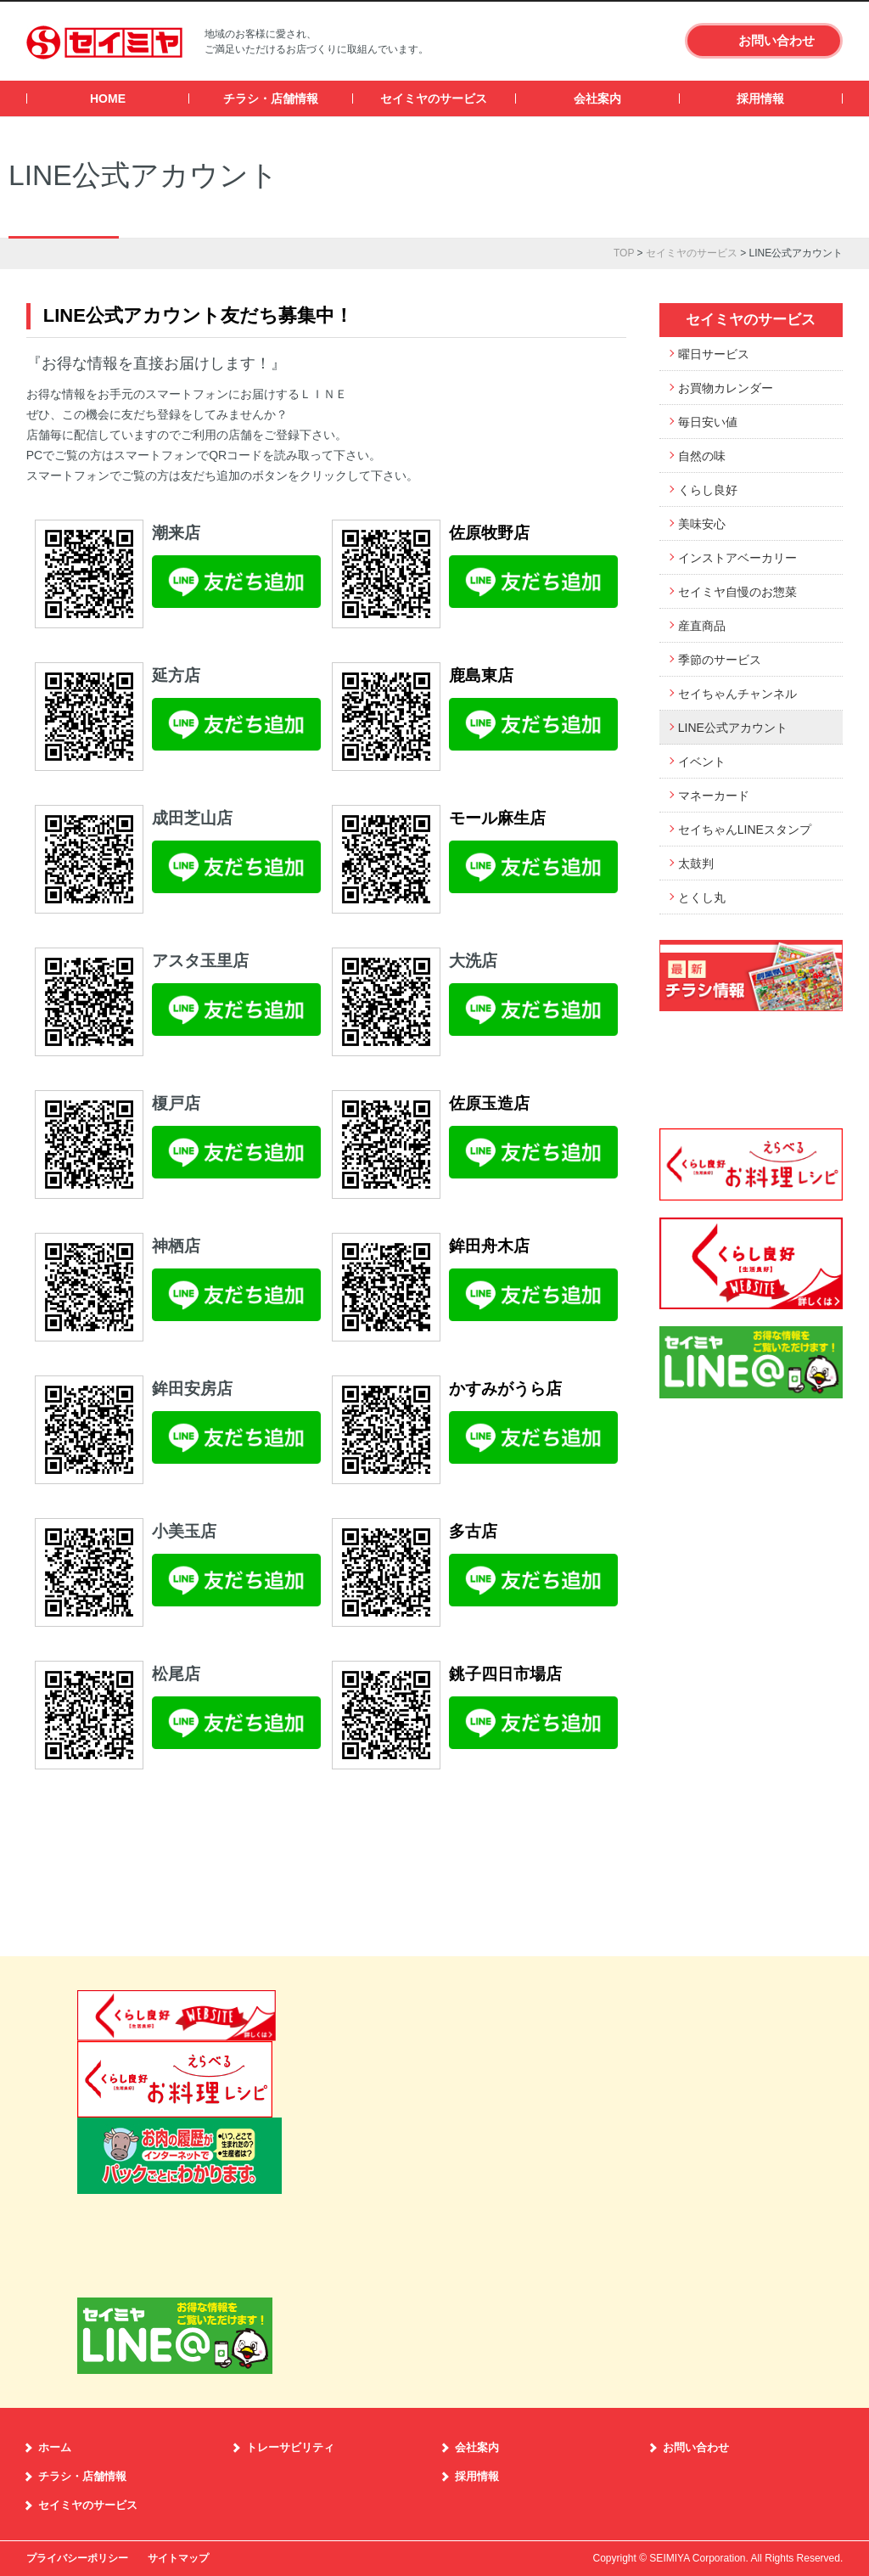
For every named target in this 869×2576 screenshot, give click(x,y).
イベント (702, 761)
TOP (624, 253)
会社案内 (597, 98)
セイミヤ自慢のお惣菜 (737, 592)
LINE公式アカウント (733, 727)
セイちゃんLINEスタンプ (744, 829)
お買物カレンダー (725, 388)
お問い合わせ (776, 40)
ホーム (54, 2447)
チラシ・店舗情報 (270, 98)
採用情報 (760, 98)
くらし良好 (707, 490)
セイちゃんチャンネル (737, 693)
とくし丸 (702, 897)
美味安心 (702, 524)
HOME (108, 98)
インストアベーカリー (737, 558)
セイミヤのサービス (433, 98)
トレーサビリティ (290, 2447)
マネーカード (713, 795)
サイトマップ (178, 2558)
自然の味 (702, 456)
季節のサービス (719, 659)
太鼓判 (696, 863)
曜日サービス (713, 354)
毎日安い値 (707, 422)
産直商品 (702, 626)
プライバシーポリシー (77, 2558)
